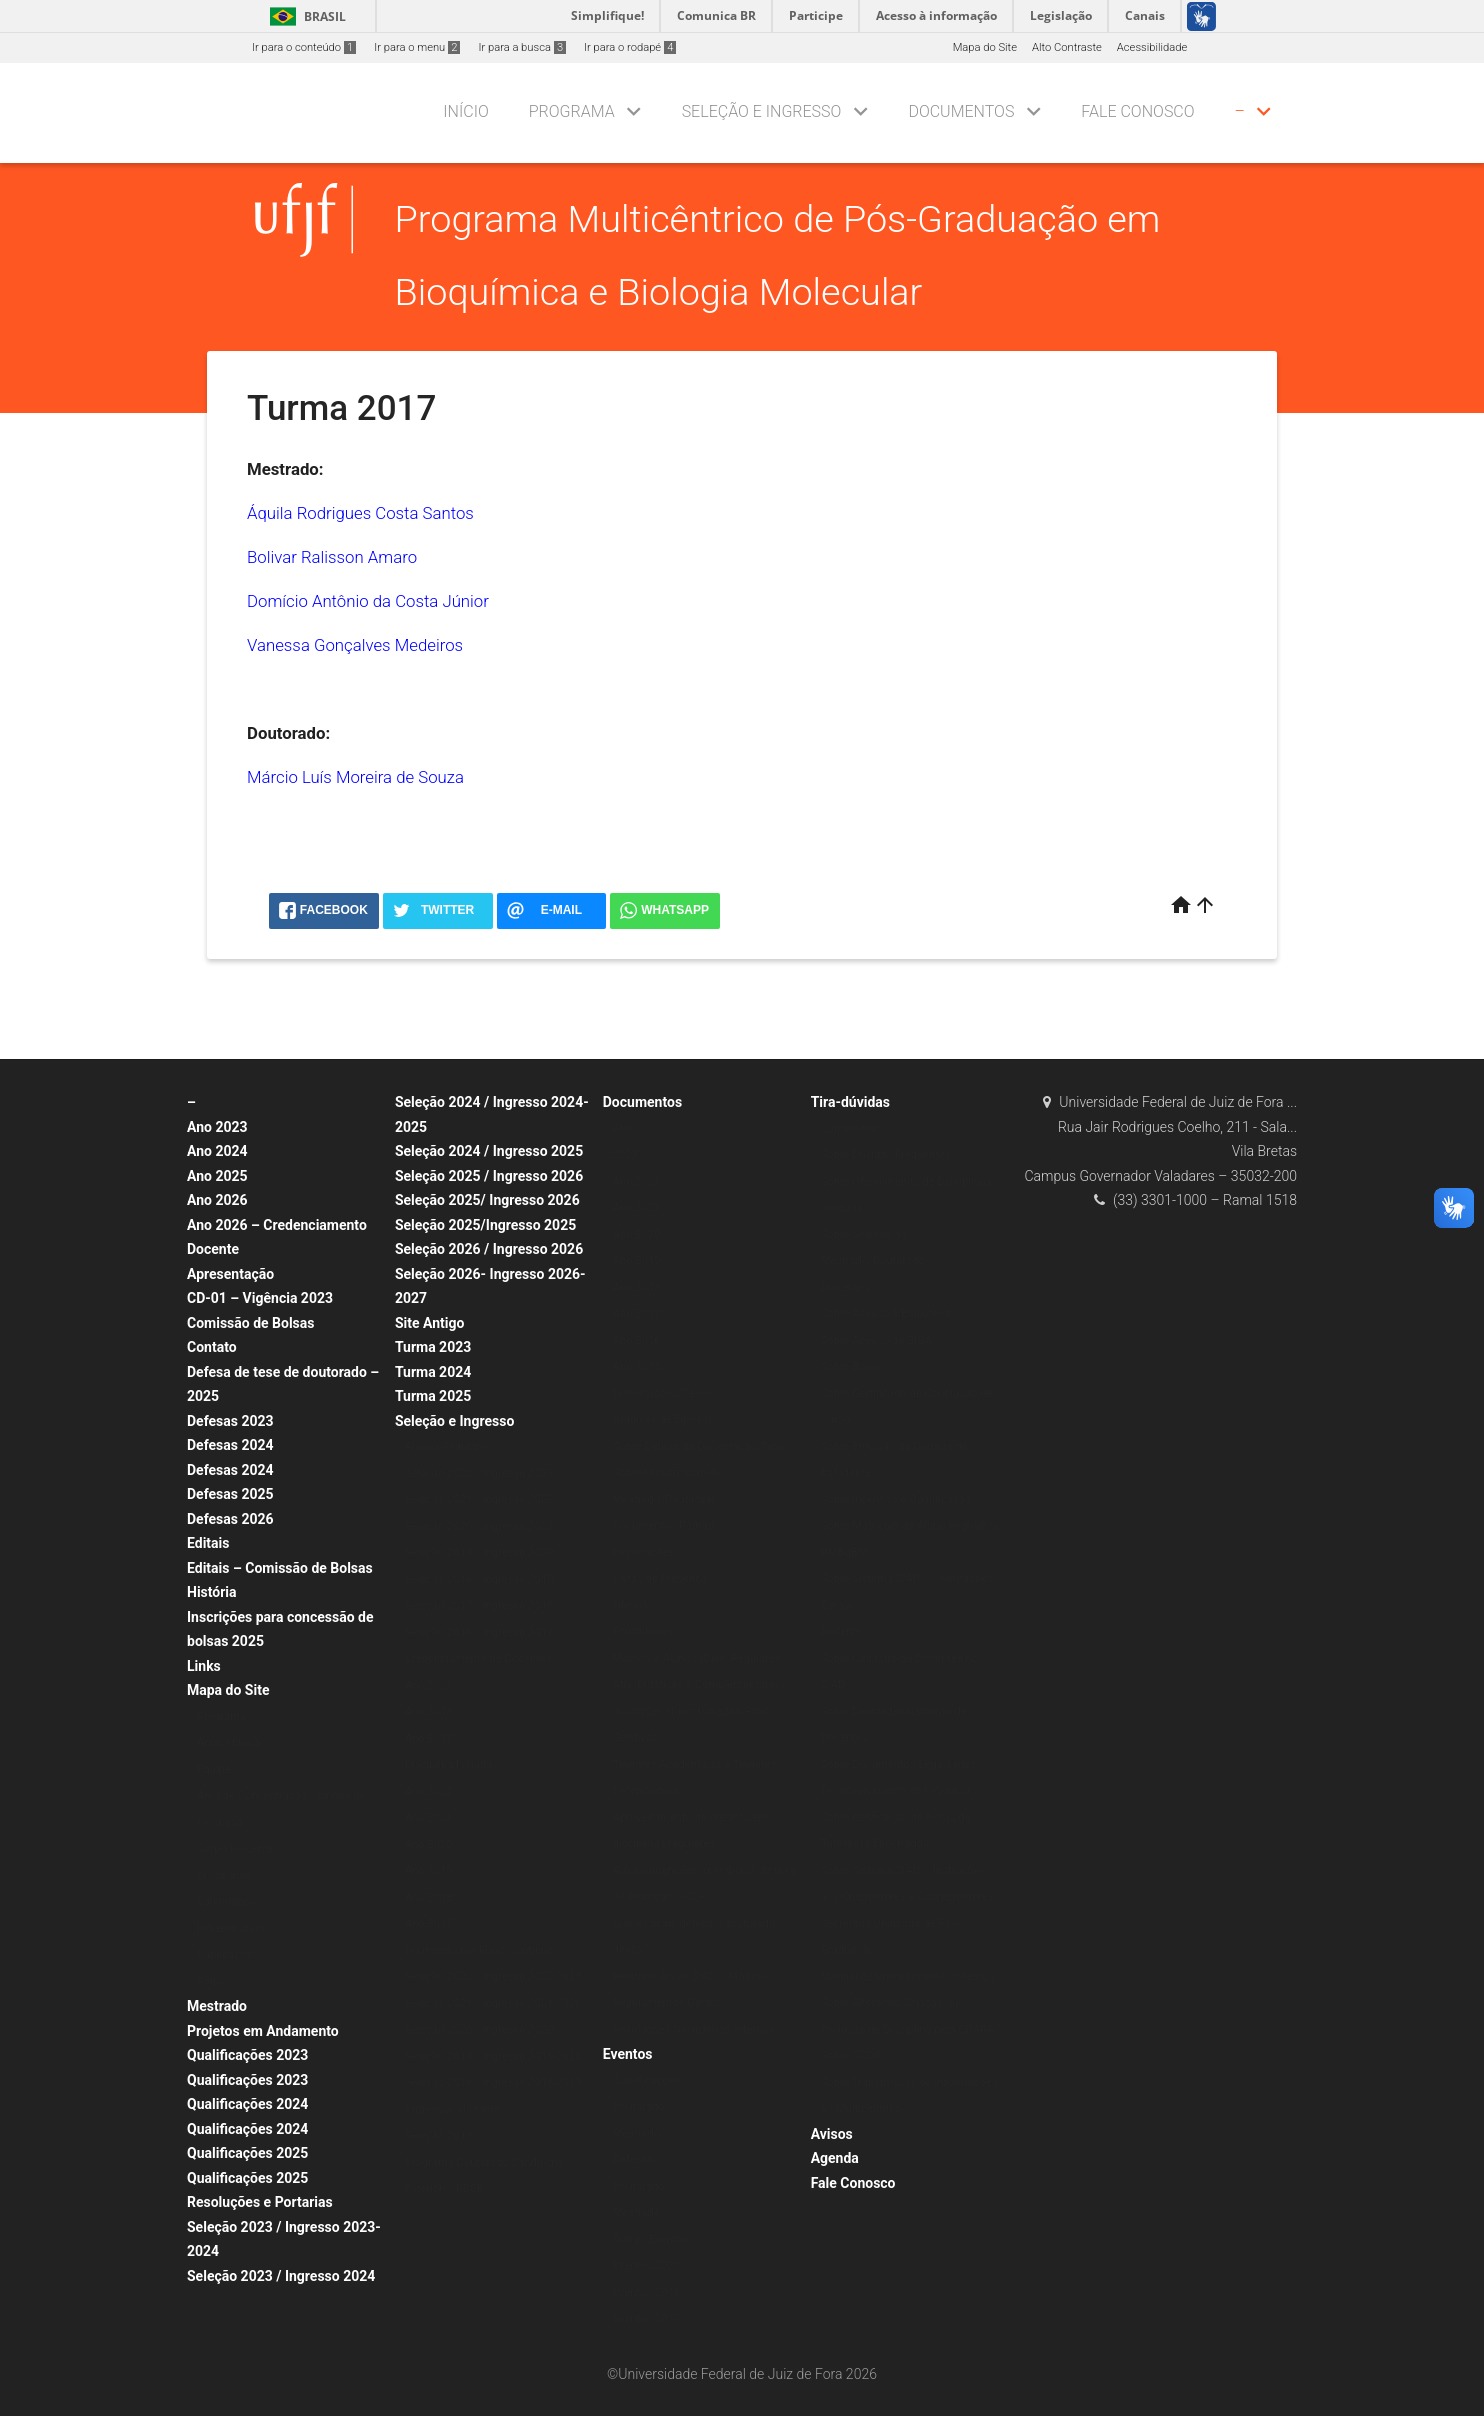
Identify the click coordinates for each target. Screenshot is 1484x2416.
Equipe (214, 1769)
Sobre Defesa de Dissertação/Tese (699, 1446)
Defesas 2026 (230, 1519)
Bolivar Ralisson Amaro (332, 557)
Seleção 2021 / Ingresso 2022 (479, 1499)
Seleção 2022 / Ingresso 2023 (479, 1473)
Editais (208, 1543)
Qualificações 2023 (247, 2055)
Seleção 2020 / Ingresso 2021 (479, 1526)
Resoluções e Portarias (260, 2202)
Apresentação (230, 1274)
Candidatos (849, 1128)
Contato (212, 1347)
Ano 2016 (637, 1340)
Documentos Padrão (664, 1525)
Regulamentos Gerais (666, 2002)
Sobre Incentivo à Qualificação (896, 1499)
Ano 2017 (429, 1738)
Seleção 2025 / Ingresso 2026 (489, 1176)
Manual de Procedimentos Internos (908, 1976)
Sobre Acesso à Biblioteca (886, 1313)
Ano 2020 (429, 1844)
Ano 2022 (429, 1685)
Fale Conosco (1137, 111)
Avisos (832, 2134)
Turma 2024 (433, 1372)
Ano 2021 (429, 1817)
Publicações (227, 1954)
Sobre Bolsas (853, 1366)
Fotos (211, 1981)
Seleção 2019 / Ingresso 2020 (479, 1552)
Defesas (633, 2159)
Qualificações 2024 (247, 2104)
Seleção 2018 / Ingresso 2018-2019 (493, 2082)
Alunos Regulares (448, 1446)
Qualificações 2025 (247, 2153)
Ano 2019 (429, 1870)
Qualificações (646, 2080)
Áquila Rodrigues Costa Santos (360, 513)
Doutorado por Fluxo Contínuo (479, 1950)
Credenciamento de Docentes (478, 1658)
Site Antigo (429, 1323)
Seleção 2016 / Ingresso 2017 (479, 1632)
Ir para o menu (417, 47)
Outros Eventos (651, 2239)
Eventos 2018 (646, 2292)
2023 (625, 1154)
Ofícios (630, 1605)
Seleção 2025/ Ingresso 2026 (487, 1200)
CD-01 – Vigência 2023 (260, 1298)
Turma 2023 (433, 1347)
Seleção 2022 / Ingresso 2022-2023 (493, 1976)
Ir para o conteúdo (304, 47)
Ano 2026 (217, 1200)
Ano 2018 (429, 1711)
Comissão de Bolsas (251, 1323)
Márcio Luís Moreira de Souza (355, 777)
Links (204, 1666)
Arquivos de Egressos (666, 1419)
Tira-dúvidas (850, 1102)
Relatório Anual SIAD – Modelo (689, 1976)
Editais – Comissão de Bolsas (280, 1568)
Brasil (304, 16)
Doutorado (639, 2106)
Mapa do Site (985, 47)
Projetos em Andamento (263, 2031)
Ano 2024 (217, 1151)
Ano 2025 (217, 1176)
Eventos (628, 2054)
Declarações (644, 1552)
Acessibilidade (1152, 47)
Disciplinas (224, 1875)
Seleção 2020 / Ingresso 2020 (479, 2029)
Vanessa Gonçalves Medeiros (355, 645)
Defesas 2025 (230, 1494)
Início (465, 111)
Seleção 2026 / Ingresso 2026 (489, 1249)
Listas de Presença (660, 1578)
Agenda (835, 2158)
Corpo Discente (235, 1848)
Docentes (844, 1631)
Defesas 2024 (230, 1445)
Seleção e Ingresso (762, 111)
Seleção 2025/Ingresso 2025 (485, 1225)
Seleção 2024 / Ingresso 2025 (489, 1151)
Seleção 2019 (438, 2135)
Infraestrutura (231, 1928)
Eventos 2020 (646, 2265)
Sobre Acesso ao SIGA (876, 1340)
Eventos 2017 (646, 2318)
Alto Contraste (1067, 47)
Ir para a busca (522, 47)
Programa (572, 111)
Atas (624, 1128)
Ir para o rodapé (630, 47)
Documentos (961, 111)
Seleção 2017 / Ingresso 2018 (479, 1605)
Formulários (643, 1631)
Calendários (226, 1901)
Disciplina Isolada (449, 1764)
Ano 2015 (637, 1366)
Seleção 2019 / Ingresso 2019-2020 (493, 2056)
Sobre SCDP (851, 2055)
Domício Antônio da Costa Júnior (368, 601)
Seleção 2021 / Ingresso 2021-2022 (493, 2003)
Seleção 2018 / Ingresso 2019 (479, 1579)
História (212, 1592)
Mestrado (217, 2006)
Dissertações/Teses (662, 1393)
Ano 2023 (217, 1127)
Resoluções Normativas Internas (694, 2029)
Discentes (845, 1287)
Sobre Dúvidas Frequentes (886, 1154)
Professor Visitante (452, 2109)
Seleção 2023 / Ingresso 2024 (281, 2276)
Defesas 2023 (230, 1421)
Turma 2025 (433, 1396)
